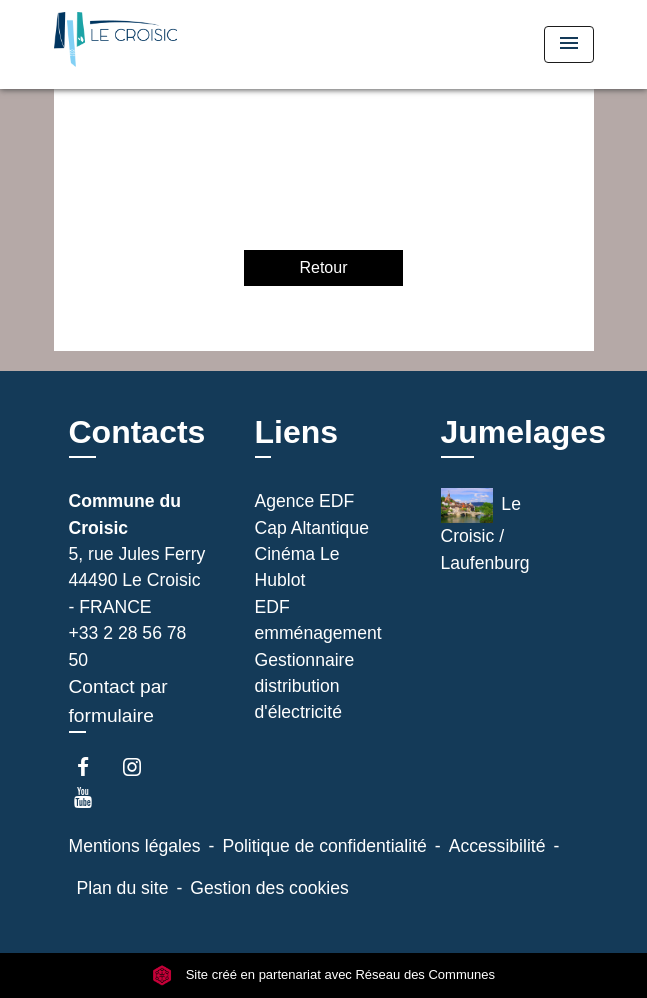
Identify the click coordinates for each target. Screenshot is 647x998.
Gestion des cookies (269, 888)
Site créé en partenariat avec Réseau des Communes (323, 974)
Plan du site (123, 888)
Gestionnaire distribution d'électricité (305, 686)
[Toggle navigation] (569, 44)
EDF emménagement (318, 620)
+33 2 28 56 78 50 (128, 646)
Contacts (137, 432)
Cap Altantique (312, 528)
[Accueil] (129, 44)
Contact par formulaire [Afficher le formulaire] (118, 701)
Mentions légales (135, 846)
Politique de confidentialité (324, 846)
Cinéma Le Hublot (297, 567)
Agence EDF (305, 501)
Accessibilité (497, 846)
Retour (323, 267)
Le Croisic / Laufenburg (485, 530)
